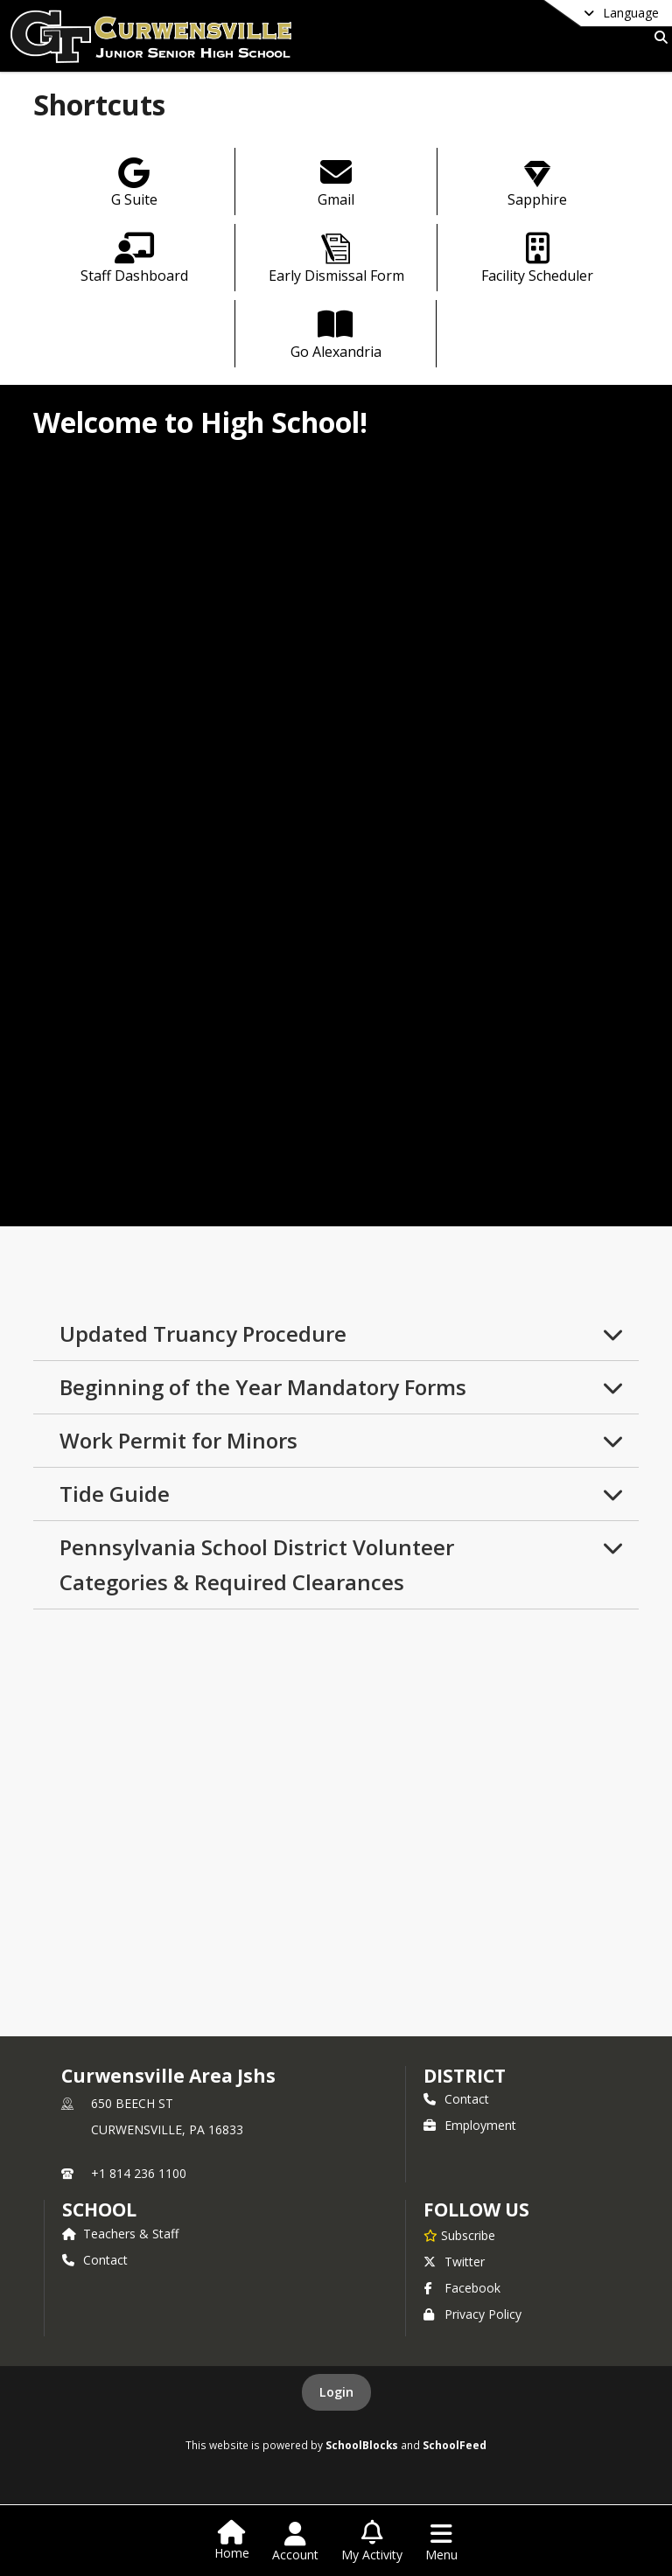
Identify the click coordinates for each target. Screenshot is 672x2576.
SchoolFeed (454, 2445)
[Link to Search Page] (658, 37)
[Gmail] (336, 183)
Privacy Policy (473, 2314)
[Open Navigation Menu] (441, 2542)
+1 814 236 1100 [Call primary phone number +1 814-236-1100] (138, 2173)
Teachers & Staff (120, 2233)
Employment (470, 2125)
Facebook (462, 2287)
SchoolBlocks (362, 2445)
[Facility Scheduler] (538, 260)
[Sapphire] (538, 183)
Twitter (454, 2261)
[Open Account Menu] (295, 2542)
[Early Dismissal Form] (336, 260)
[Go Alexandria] (336, 336)
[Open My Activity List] (371, 2542)
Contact (456, 2099)
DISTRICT (465, 2075)
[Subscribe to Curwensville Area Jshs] (459, 2234)
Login (336, 2392)
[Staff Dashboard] (134, 260)
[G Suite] (134, 183)
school (99, 2209)
